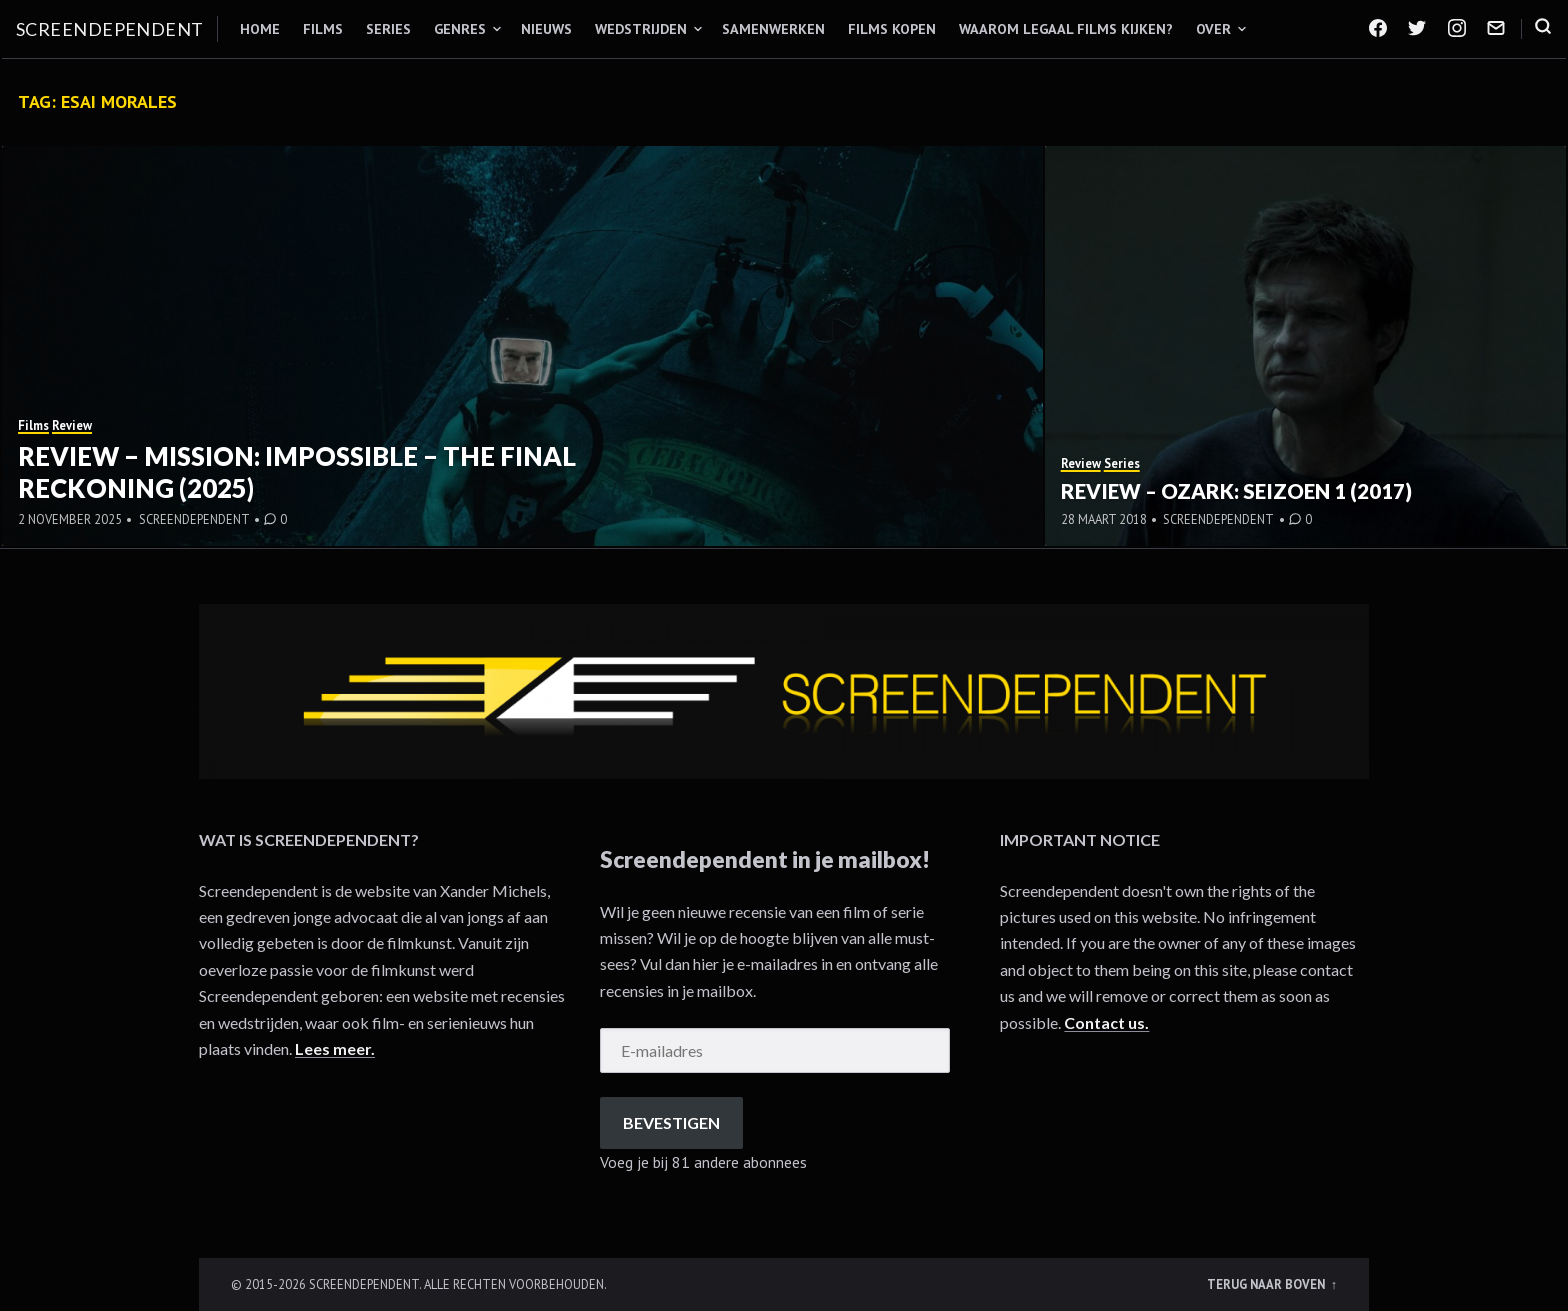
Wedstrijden (641, 29)
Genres (460, 29)
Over (1213, 29)
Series (388, 29)
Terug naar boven (1267, 1284)
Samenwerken (773, 29)
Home (260, 29)
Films (323, 29)
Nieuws (546, 29)
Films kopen (892, 29)
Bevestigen (671, 1122)
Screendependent (110, 29)
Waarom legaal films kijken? (1066, 29)
